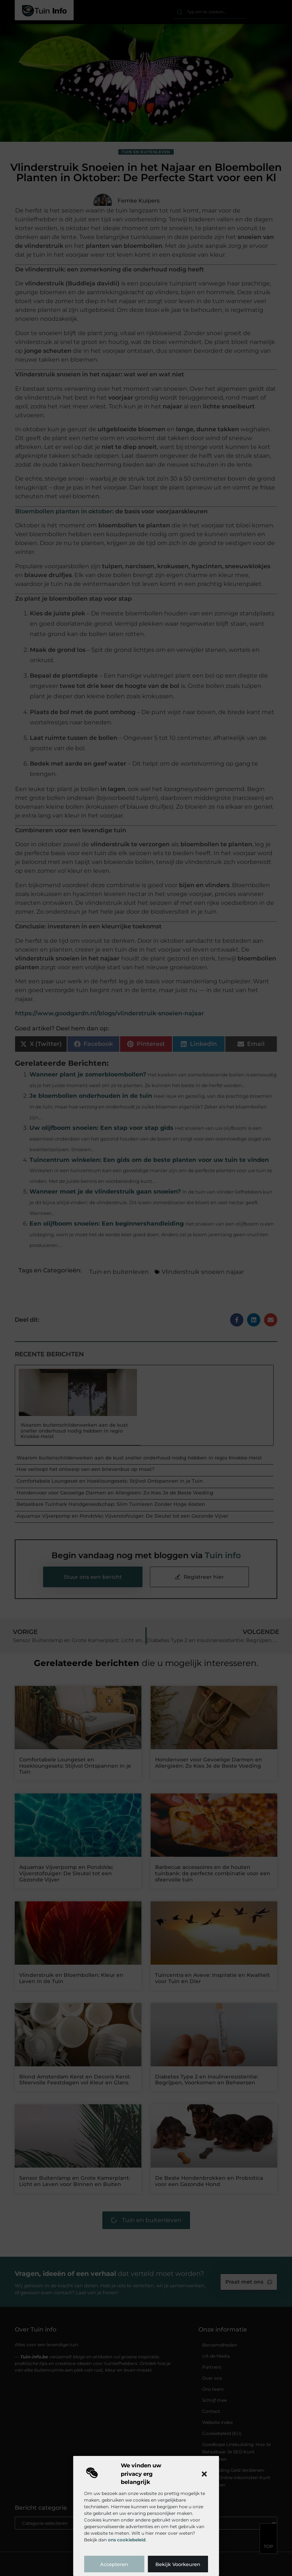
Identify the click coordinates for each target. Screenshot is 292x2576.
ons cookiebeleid (126, 2539)
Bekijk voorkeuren (177, 2564)
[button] (204, 2474)
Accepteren (114, 2564)
